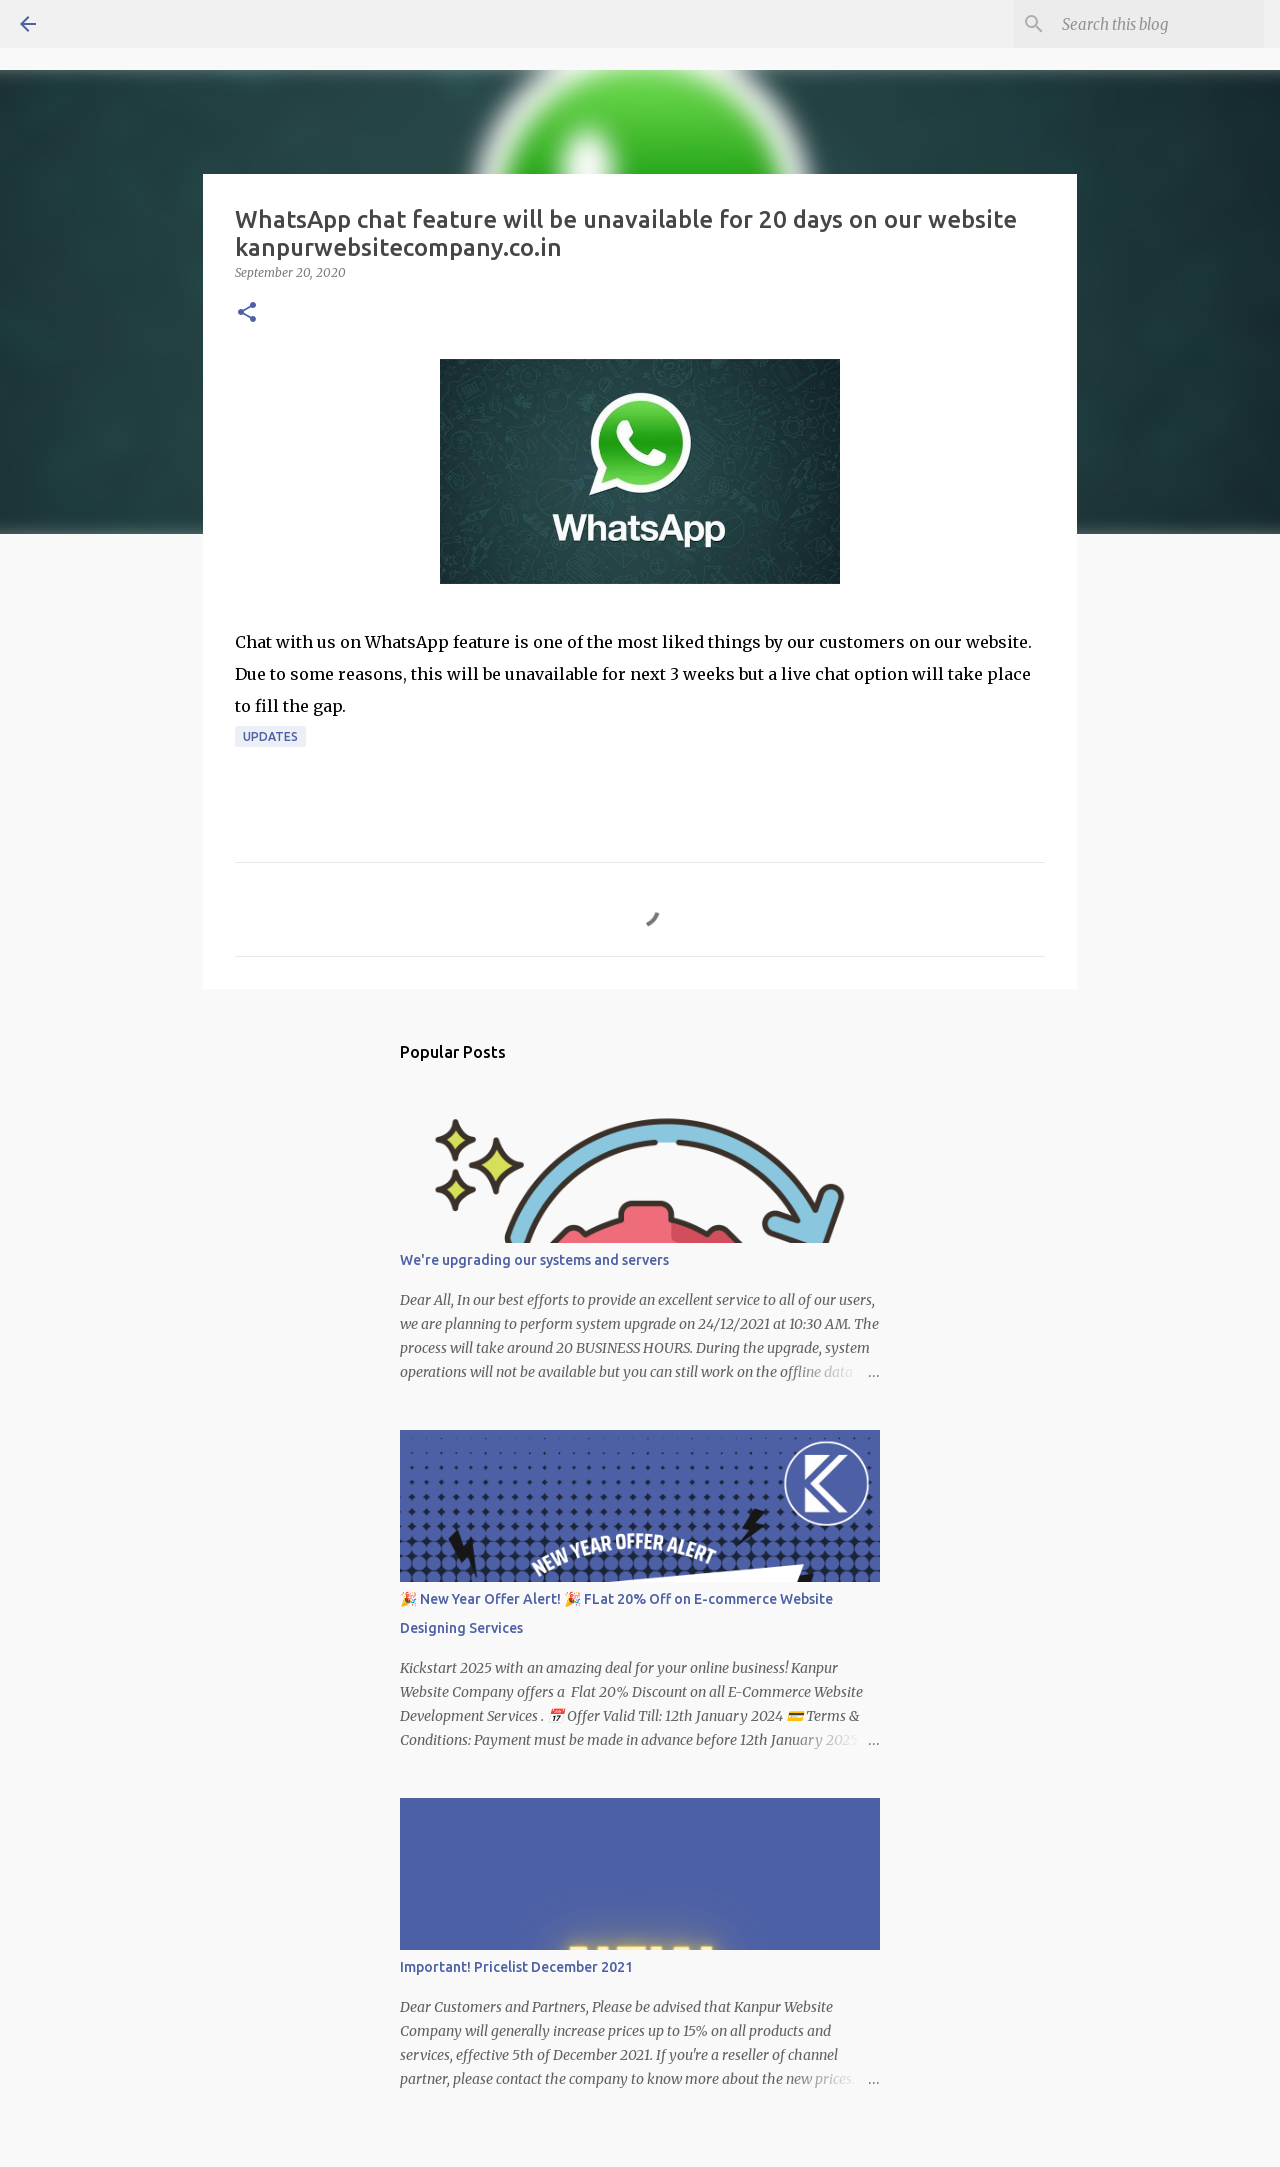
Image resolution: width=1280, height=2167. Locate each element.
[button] (247, 313)
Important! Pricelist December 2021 (516, 1967)
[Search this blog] (1159, 24)
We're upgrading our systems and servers (534, 1260)
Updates (270, 736)
